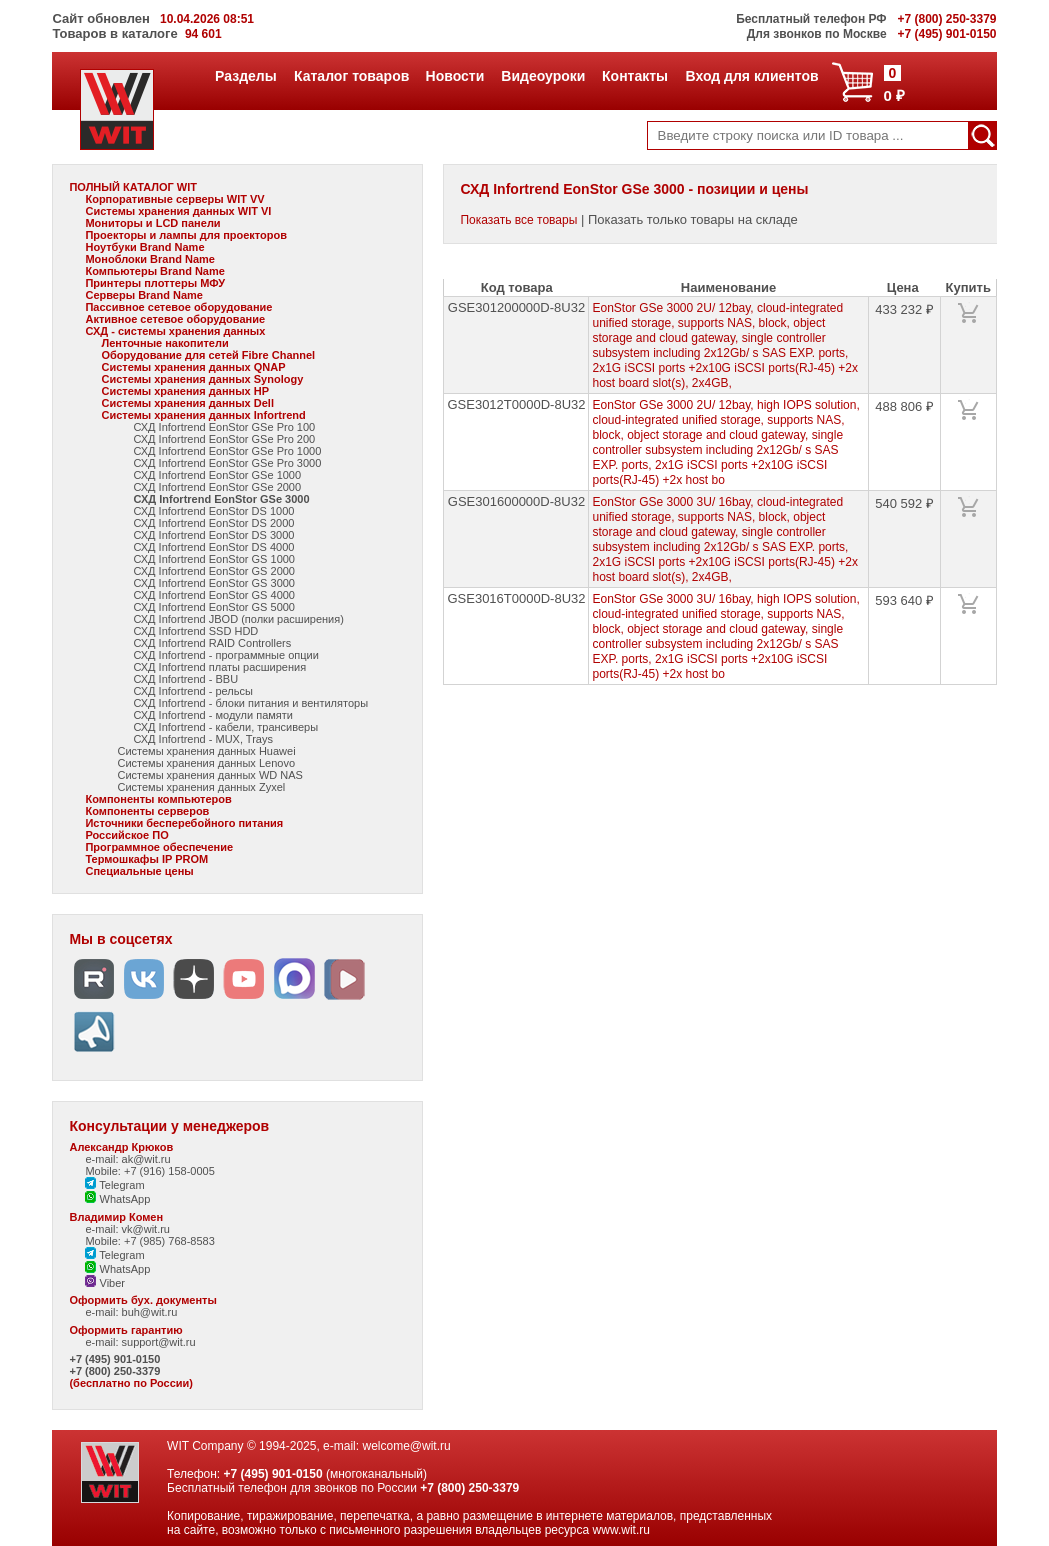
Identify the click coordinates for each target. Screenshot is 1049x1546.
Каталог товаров (351, 76)
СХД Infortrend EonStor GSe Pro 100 (224, 427)
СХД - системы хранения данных (175, 331)
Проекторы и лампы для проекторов (186, 235)
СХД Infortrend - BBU (185, 679)
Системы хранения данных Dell (187, 403)
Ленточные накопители (164, 343)
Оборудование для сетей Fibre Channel (208, 355)
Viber (105, 1283)
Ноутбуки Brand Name (144, 247)
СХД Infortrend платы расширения (219, 667)
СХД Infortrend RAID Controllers (212, 643)
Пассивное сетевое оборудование (178, 307)
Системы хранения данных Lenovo (206, 763)
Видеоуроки (542, 76)
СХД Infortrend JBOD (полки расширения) (238, 619)
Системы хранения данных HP (185, 391)
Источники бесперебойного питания (184, 823)
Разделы (245, 76)
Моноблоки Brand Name (149, 259)
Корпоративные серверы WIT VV (174, 199)
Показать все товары (518, 220)
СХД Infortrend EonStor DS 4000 (213, 547)
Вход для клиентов (752, 76)
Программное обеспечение (159, 847)
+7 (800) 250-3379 (114, 1371)
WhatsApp (117, 1199)
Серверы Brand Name (143, 295)
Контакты (634, 76)
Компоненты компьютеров (158, 799)
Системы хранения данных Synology (202, 379)
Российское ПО (126, 835)
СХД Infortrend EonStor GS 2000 (214, 571)
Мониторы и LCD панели (152, 223)
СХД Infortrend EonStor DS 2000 (213, 523)
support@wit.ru (159, 1342)
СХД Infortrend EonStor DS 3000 (213, 535)
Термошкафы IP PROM (146, 859)
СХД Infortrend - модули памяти (213, 715)
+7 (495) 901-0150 (114, 1359)
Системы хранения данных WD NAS (209, 775)
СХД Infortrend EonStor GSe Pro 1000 (227, 451)
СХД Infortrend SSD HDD (195, 631)
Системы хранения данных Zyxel (201, 787)
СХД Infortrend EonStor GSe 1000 (217, 475)
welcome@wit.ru (406, 1446)
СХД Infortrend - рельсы (192, 691)
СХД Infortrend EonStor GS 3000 (214, 583)
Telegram (114, 1185)
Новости (455, 76)
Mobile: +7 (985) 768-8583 (149, 1241)
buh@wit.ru (150, 1312)
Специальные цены (139, 871)
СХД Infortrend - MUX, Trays (202, 739)
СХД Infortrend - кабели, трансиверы (225, 727)
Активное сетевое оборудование (175, 319)
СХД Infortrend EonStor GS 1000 (214, 559)
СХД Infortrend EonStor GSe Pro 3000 (227, 463)
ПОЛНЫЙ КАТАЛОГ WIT (133, 187)
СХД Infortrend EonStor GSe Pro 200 (224, 439)
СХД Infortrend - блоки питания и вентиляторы (250, 703)
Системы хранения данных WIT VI (178, 211)
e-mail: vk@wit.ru (127, 1229)
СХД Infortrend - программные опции (225, 655)
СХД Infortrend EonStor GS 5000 (214, 607)
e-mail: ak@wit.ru (127, 1159)
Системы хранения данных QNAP (193, 367)
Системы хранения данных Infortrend (203, 415)
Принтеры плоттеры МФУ (155, 283)
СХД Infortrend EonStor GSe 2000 (217, 487)
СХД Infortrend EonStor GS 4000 (214, 595)
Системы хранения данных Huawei (206, 751)
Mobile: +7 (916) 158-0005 (149, 1171)
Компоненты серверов (147, 811)
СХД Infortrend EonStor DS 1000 (213, 511)
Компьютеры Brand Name (154, 271)
